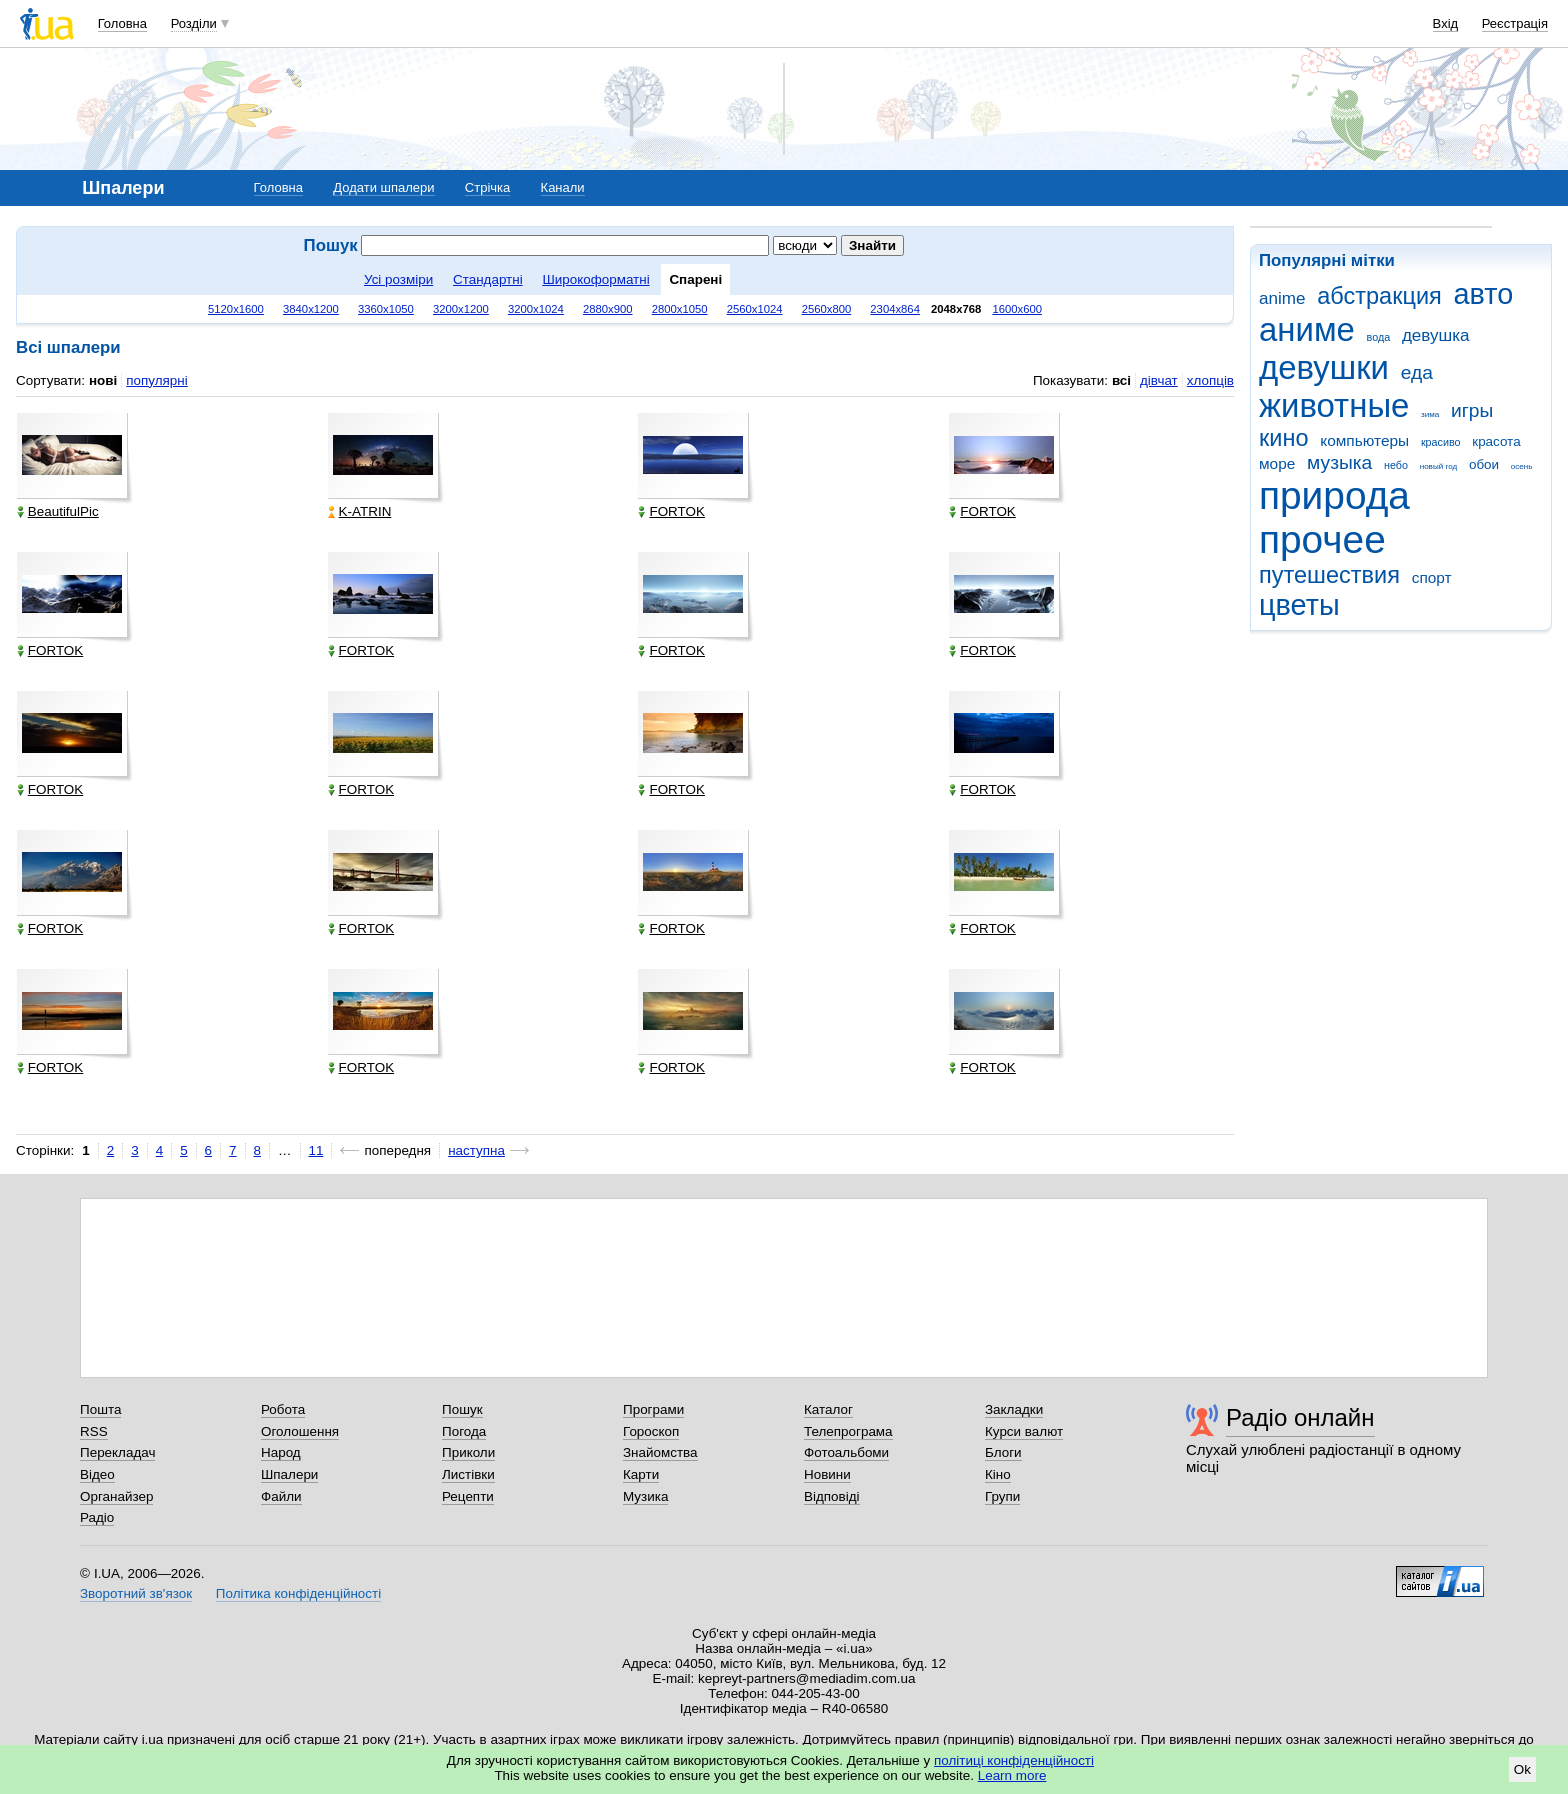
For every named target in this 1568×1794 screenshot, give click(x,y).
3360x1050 (386, 309)
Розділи (194, 23)
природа (1334, 495)
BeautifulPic (58, 511)
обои (1484, 464)
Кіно (998, 1474)
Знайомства (660, 1452)
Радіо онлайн (1300, 1417)
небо (1396, 465)
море (1277, 463)
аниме (1307, 329)
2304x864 (895, 309)
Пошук (462, 1409)
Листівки (468, 1474)
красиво (1441, 442)
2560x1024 (755, 309)
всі (1121, 380)
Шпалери (289, 1474)
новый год (1438, 466)
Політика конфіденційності (298, 1593)
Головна (122, 23)
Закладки (1014, 1409)
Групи (1002, 1496)
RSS (94, 1431)
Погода (464, 1431)
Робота (283, 1409)
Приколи (468, 1452)
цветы (1299, 605)
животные (1334, 405)
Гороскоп (651, 1431)
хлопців (1210, 380)
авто (1484, 294)
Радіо (97, 1517)
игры (1472, 410)
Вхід (1446, 23)
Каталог (828, 1409)
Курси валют (1024, 1431)
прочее (1322, 539)
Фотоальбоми (846, 1452)
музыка (1339, 462)
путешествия (1329, 575)
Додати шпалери (383, 187)
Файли (281, 1496)
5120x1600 (236, 309)
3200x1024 (536, 309)
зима (1430, 414)
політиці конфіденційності (1014, 1760)
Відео (97, 1474)
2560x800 (827, 309)
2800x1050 (680, 309)
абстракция (1379, 296)
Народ (281, 1452)
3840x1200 (311, 309)
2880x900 (608, 309)
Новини (827, 1474)
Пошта (100, 1409)
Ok (1522, 1769)
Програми (653, 1409)
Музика (645, 1496)
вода (1379, 337)
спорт (1432, 577)
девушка (1436, 335)
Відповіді (832, 1496)
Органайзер (116, 1496)
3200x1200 (461, 309)
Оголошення (300, 1431)
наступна (476, 1150)
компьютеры (1364, 440)
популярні (156, 380)
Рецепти (468, 1496)
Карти (641, 1474)
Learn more (1012, 1775)
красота (1496, 441)
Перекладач (117, 1452)
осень (1522, 466)
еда (1417, 372)
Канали (563, 187)
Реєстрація (1515, 23)
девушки (1324, 367)
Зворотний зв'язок (136, 1593)
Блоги (1003, 1452)
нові (103, 380)
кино (1284, 438)
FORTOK (671, 511)
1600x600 (1017, 309)
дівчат (1159, 380)
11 (316, 1150)
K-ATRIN (360, 511)
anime (1282, 298)
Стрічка (487, 187)
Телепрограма (848, 1431)
